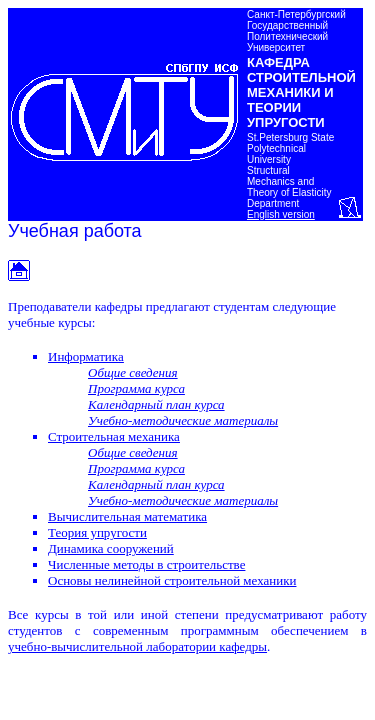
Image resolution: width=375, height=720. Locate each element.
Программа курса (136, 388)
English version (281, 214)
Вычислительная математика (127, 516)
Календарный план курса (156, 404)
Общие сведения (133, 372)
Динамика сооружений (111, 548)
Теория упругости (97, 532)
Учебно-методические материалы (183, 420)
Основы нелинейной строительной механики (172, 580)
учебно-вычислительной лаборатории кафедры (137, 646)
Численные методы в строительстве (146, 564)
